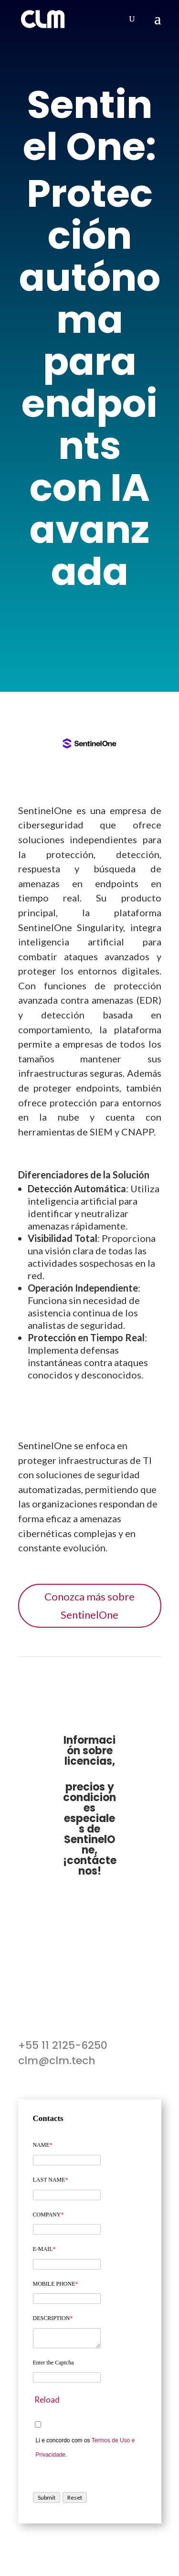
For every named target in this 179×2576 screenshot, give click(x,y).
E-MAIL (44, 2249)
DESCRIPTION (53, 2318)
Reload (47, 2400)
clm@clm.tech (56, 2060)
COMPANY (48, 2214)
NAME (43, 2144)
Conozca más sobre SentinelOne (89, 1605)
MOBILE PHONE (55, 2283)
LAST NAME (50, 2179)
